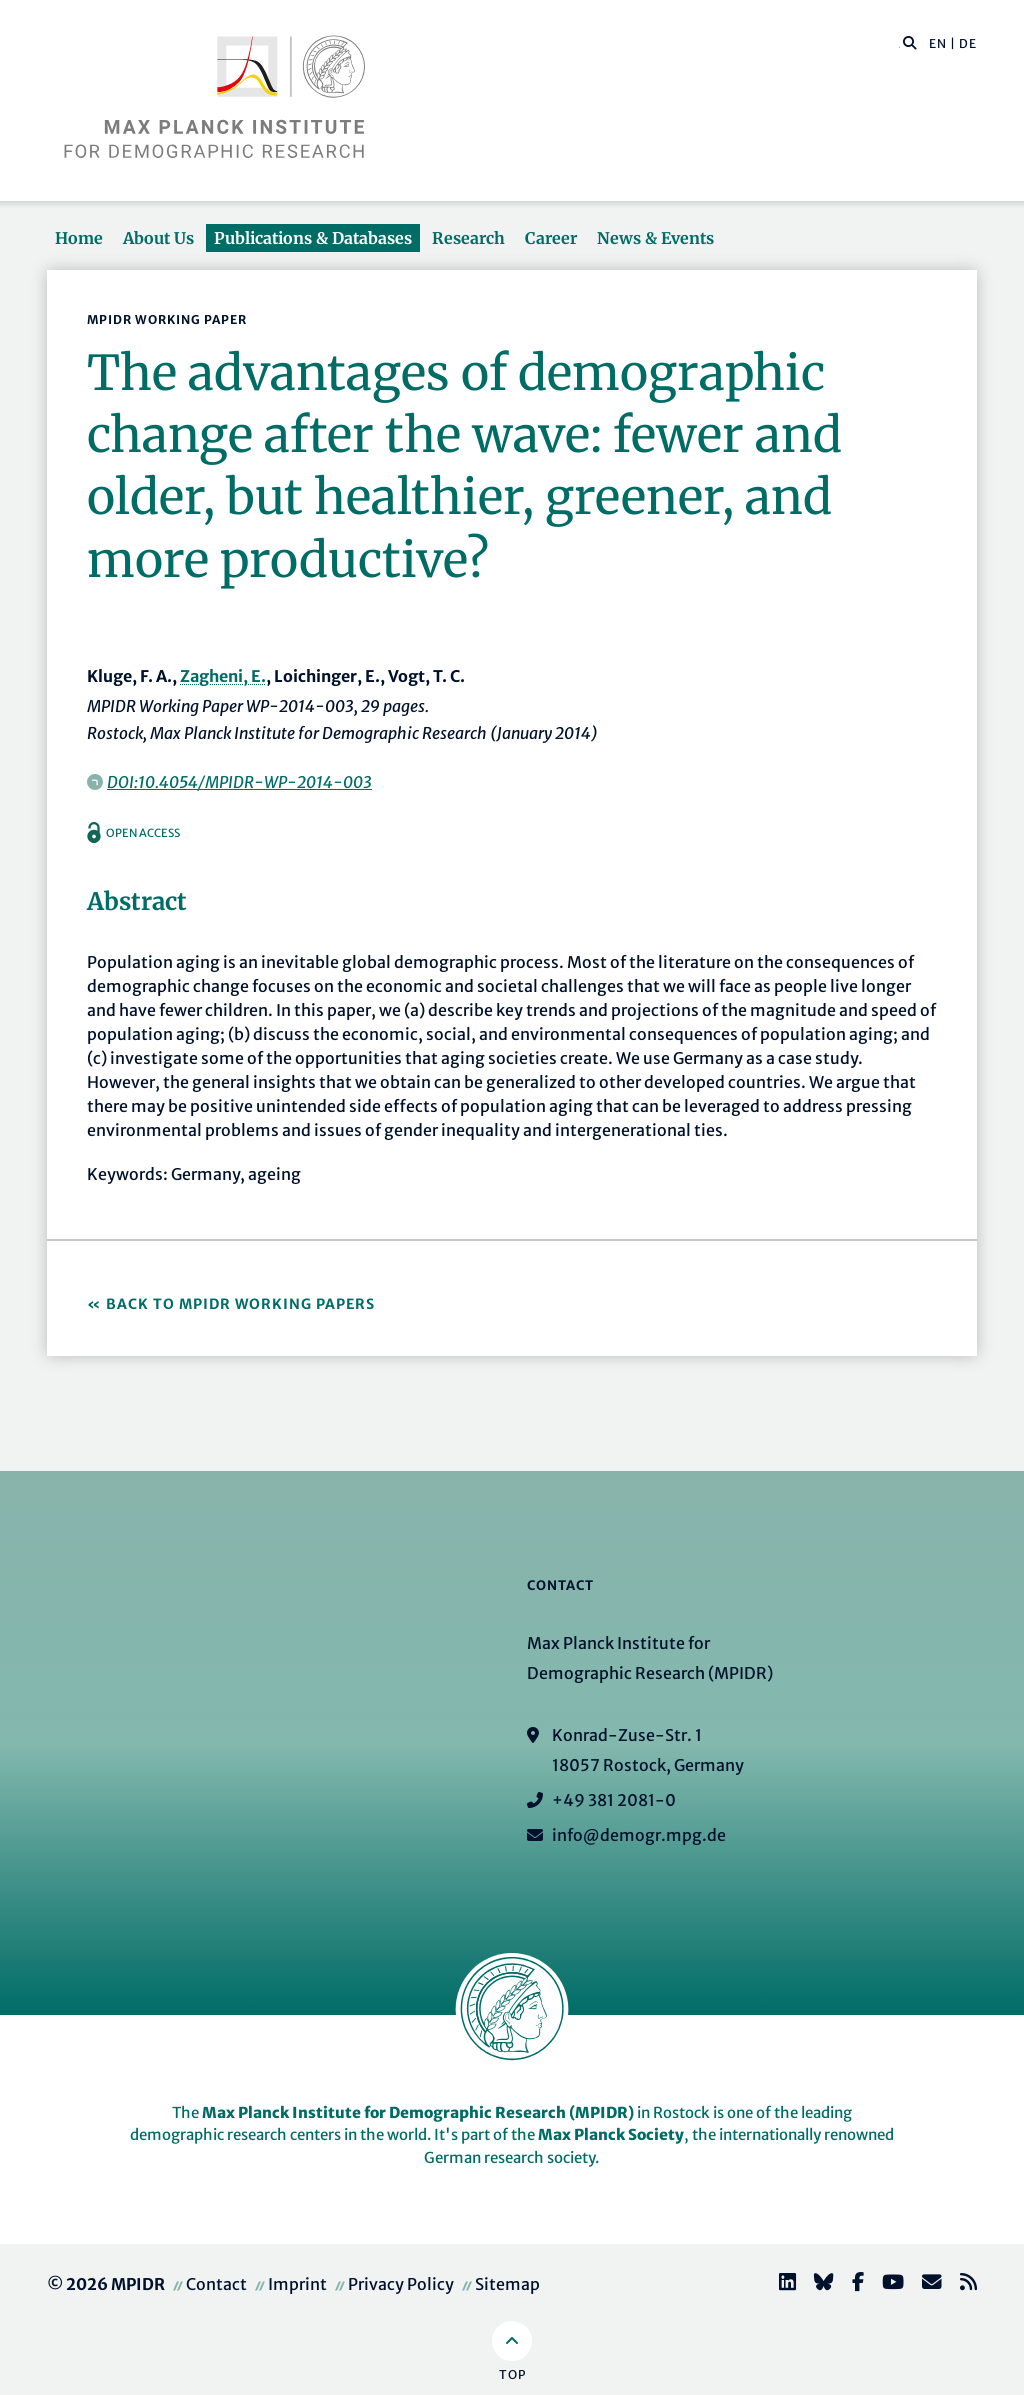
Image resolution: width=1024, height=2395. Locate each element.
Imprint (297, 2284)
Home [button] (79, 238)
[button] (910, 42)
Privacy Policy (401, 2284)
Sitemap (507, 2284)
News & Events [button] (655, 238)
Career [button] (551, 238)
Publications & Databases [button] (313, 238)
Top (512, 2374)
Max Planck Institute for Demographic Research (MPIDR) (418, 2112)
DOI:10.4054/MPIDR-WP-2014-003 (239, 782)
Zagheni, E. (223, 676)
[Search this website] (899, 44)
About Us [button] (158, 238)
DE (968, 43)
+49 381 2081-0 (614, 1800)
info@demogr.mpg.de (639, 1835)
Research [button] (468, 238)
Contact (216, 2284)
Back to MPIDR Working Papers (240, 1304)
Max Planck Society (611, 2134)
